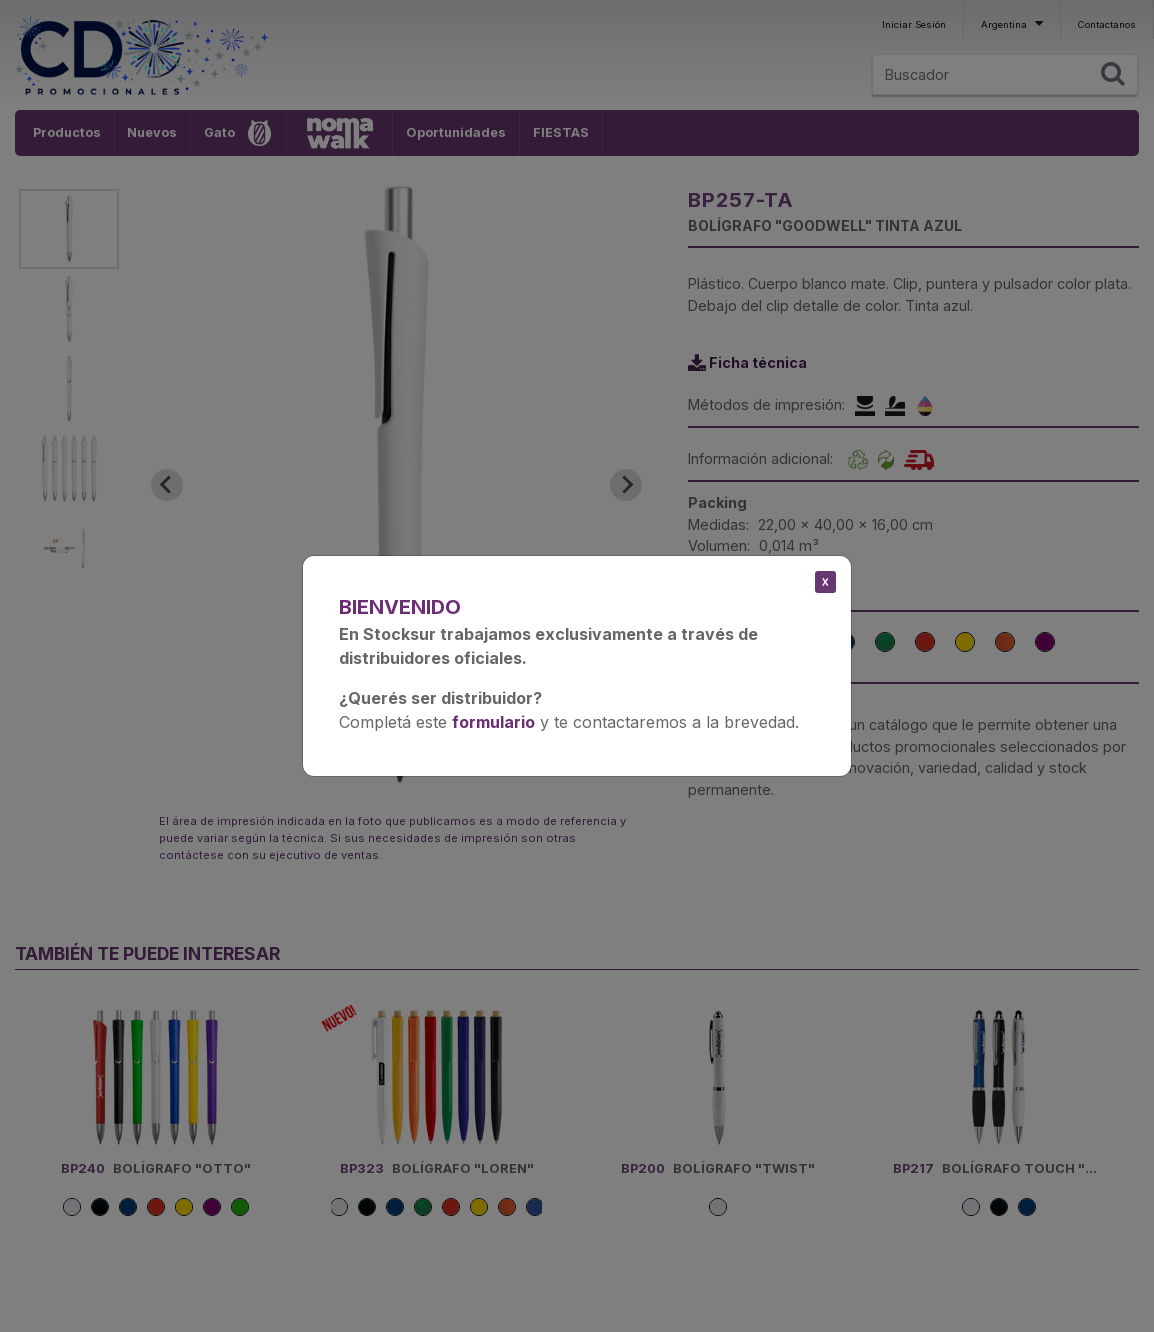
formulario (493, 722)
